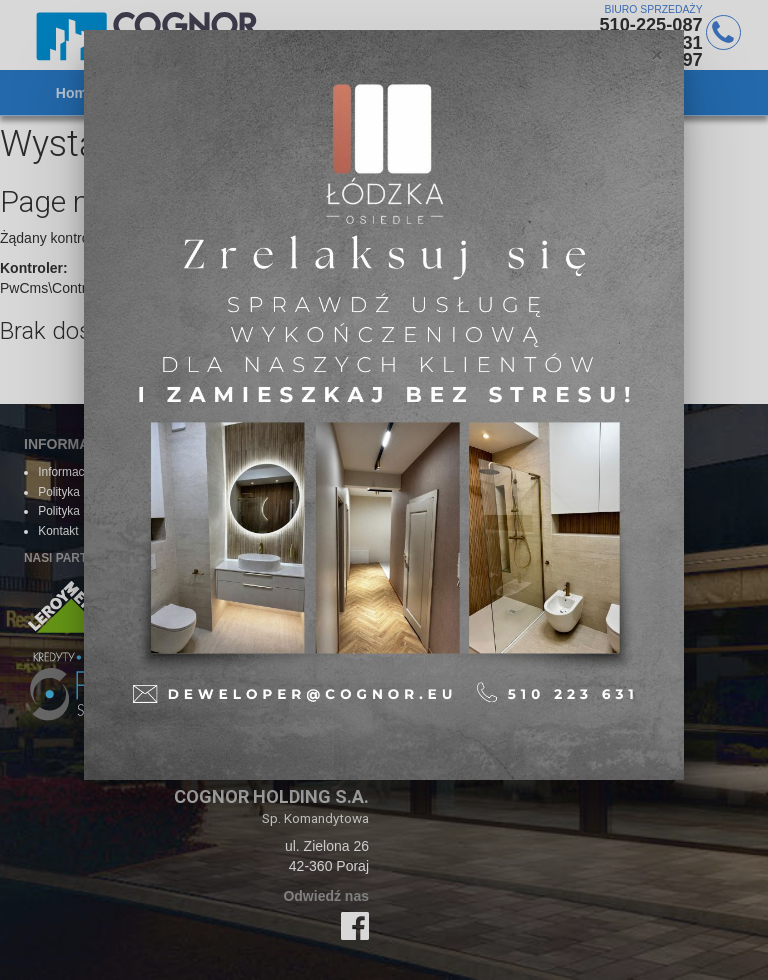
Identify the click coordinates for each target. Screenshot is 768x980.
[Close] (657, 54)
